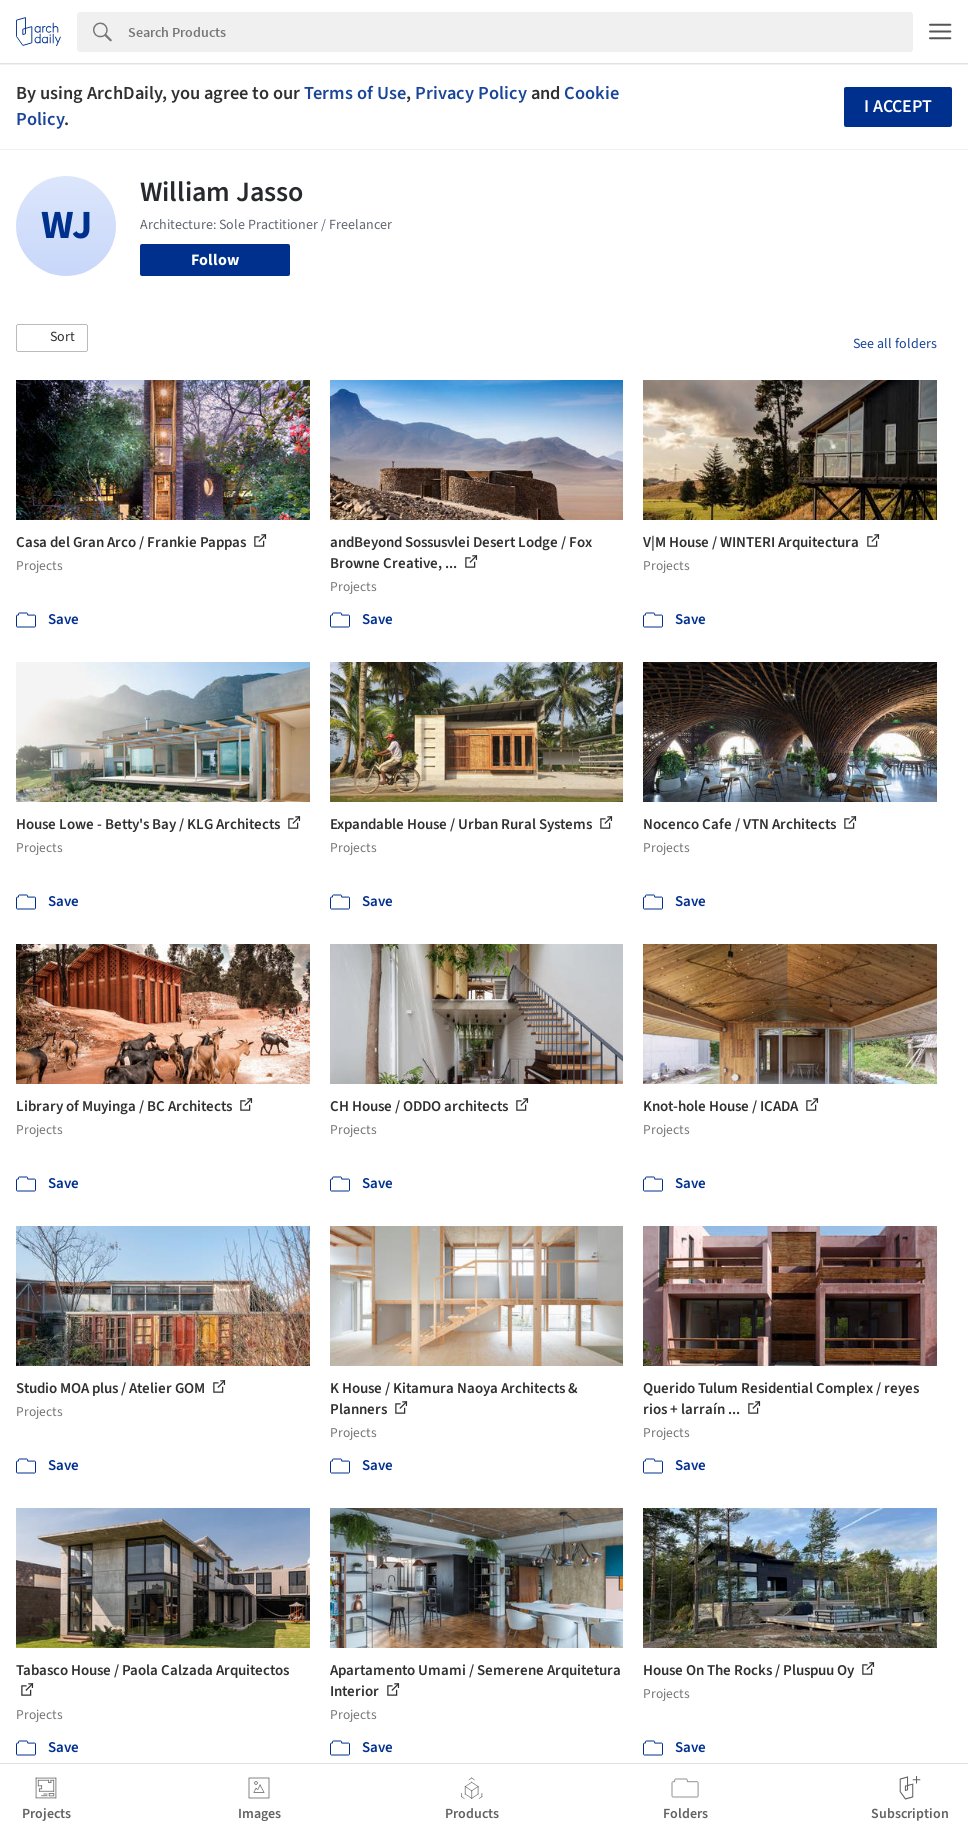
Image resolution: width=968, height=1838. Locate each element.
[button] (52, 338)
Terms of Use (355, 93)
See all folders (895, 344)
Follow (215, 260)
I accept (898, 106)
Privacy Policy (471, 93)
